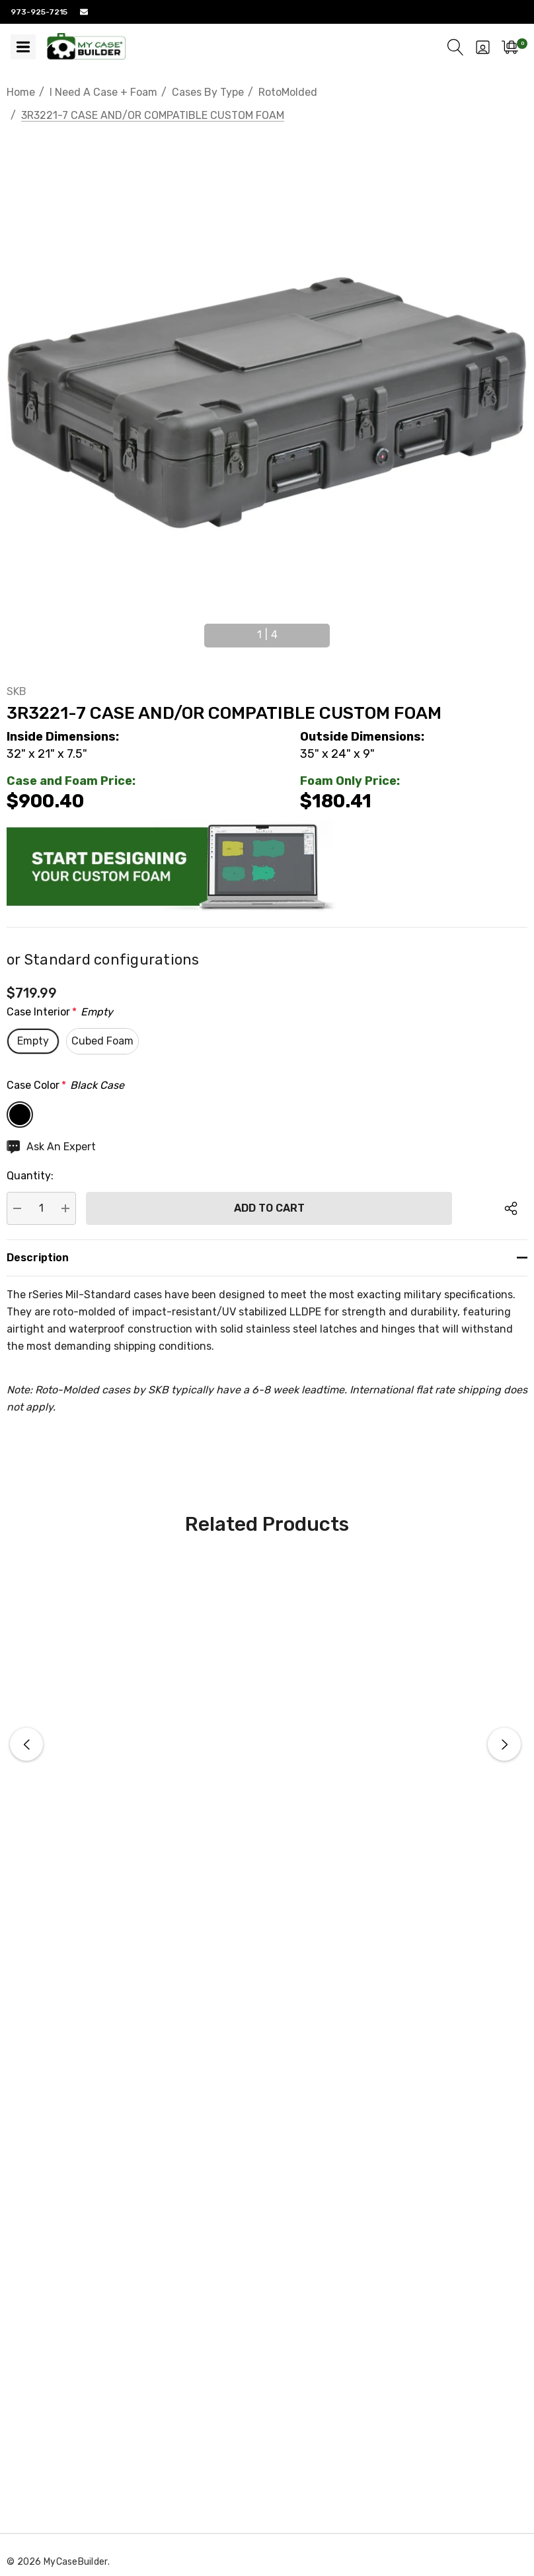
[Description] (267, 1257)
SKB (16, 691)
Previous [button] (189, 629)
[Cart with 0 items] (509, 46)
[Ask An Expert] (51, 1147)
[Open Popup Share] (510, 1208)
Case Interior (60, 1012)
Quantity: (30, 1175)
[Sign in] (482, 46)
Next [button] (344, 629)
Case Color (65, 1085)
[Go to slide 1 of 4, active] (267, 635)
